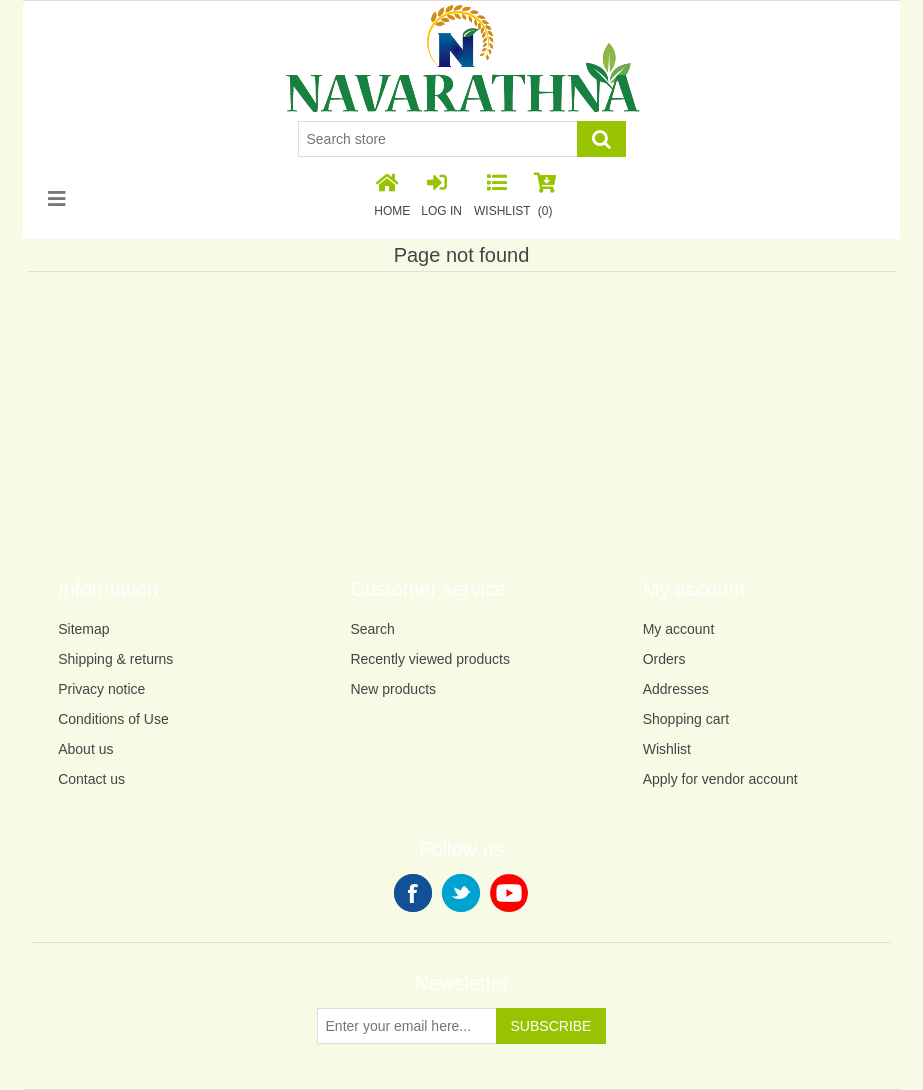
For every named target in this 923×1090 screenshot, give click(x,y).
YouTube (509, 893)
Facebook (413, 893)
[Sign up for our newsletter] (407, 1026)
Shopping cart (686, 719)
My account (679, 629)
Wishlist (667, 749)
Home (392, 195)
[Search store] (438, 139)
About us (85, 749)
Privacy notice (101, 689)
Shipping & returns (115, 659)
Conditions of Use (113, 719)
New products (393, 689)
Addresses (676, 689)
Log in (441, 195)
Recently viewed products (430, 659)
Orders (664, 659)
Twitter (461, 893)
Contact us (91, 779)
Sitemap (83, 629)
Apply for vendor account (720, 779)
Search (372, 629)
